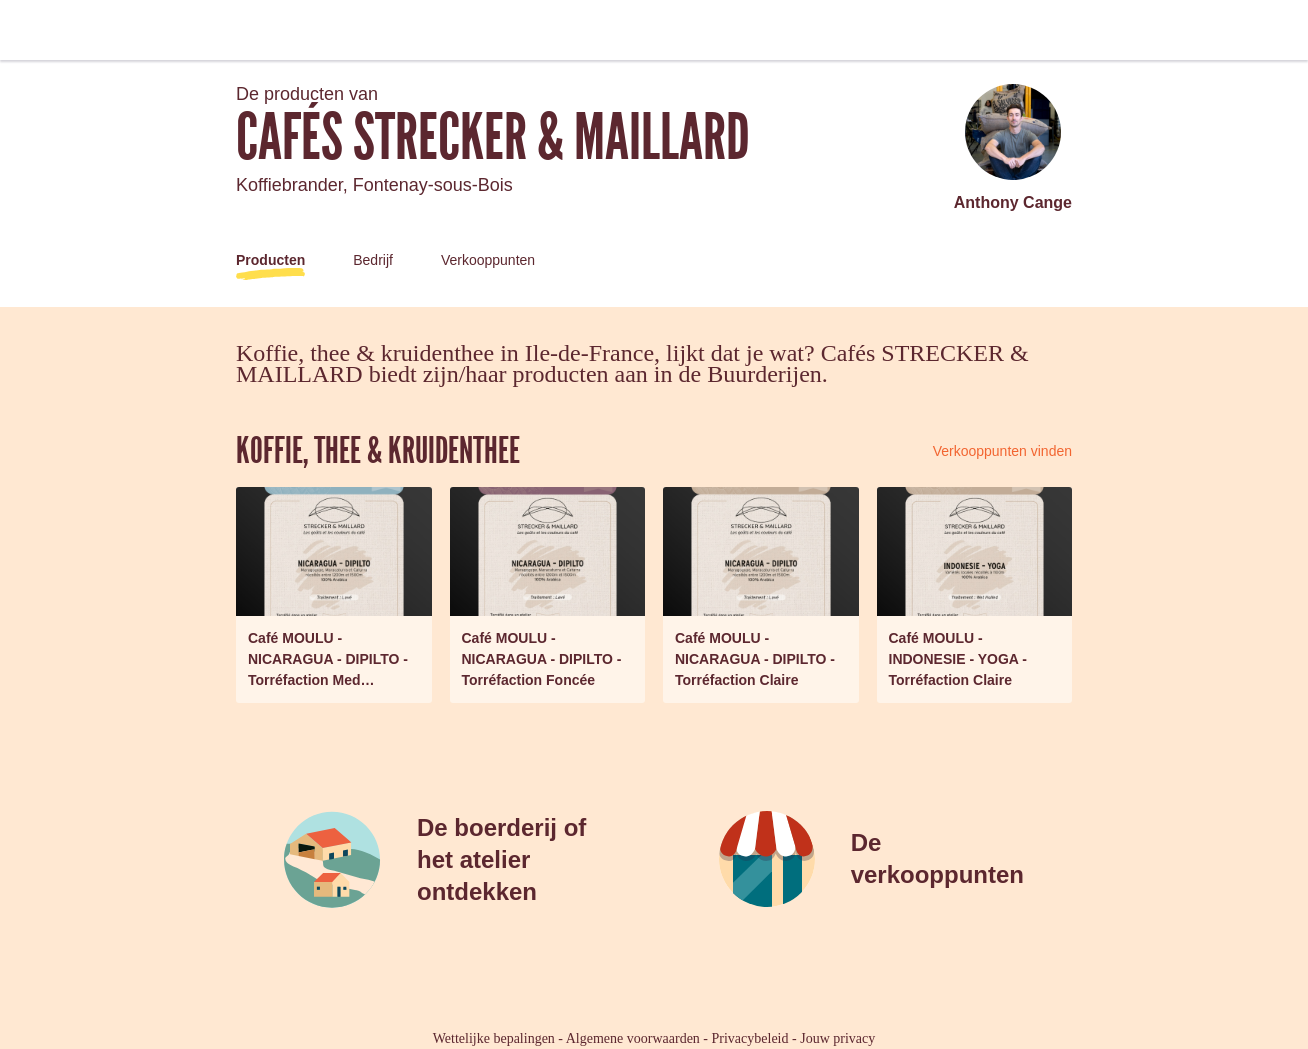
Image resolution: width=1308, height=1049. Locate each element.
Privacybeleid (750, 1038)
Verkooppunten (488, 260)
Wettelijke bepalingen (494, 1038)
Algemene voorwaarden (633, 1038)
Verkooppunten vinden (1002, 451)
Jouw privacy (837, 1038)
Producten (270, 260)
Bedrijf (373, 260)
